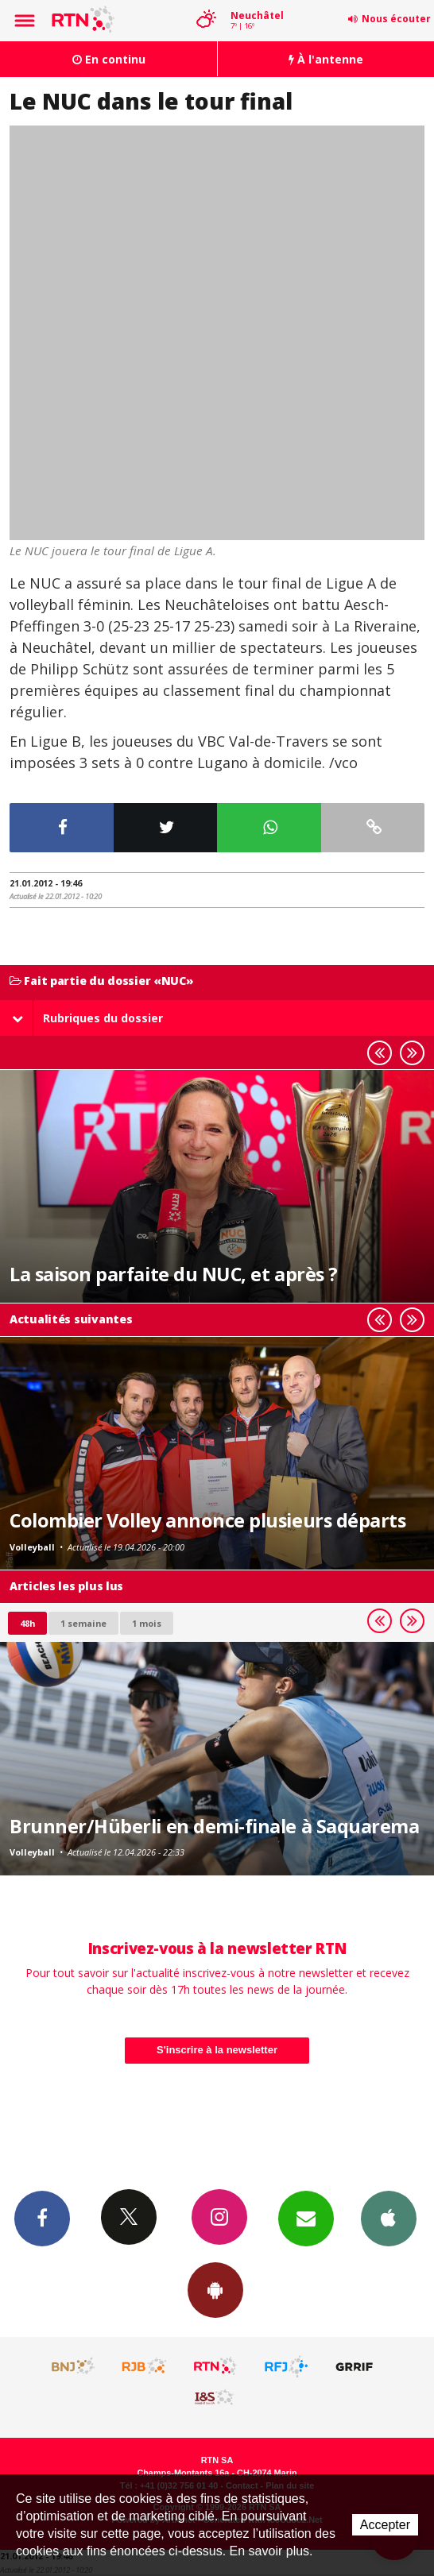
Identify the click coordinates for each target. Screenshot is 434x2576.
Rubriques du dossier (87, 1018)
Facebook (42, 2218)
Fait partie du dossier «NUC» (102, 981)
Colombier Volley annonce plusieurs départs (207, 1520)
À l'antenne (326, 59)
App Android (215, 2289)
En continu (108, 59)
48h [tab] (27, 1623)
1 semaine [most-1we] (83, 1623)
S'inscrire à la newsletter (217, 2050)
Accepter (385, 2525)
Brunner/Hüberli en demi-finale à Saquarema (214, 1826)
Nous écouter (396, 18)
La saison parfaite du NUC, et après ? (174, 1274)
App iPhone (389, 2218)
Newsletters (306, 2218)
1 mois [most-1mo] (146, 1623)
